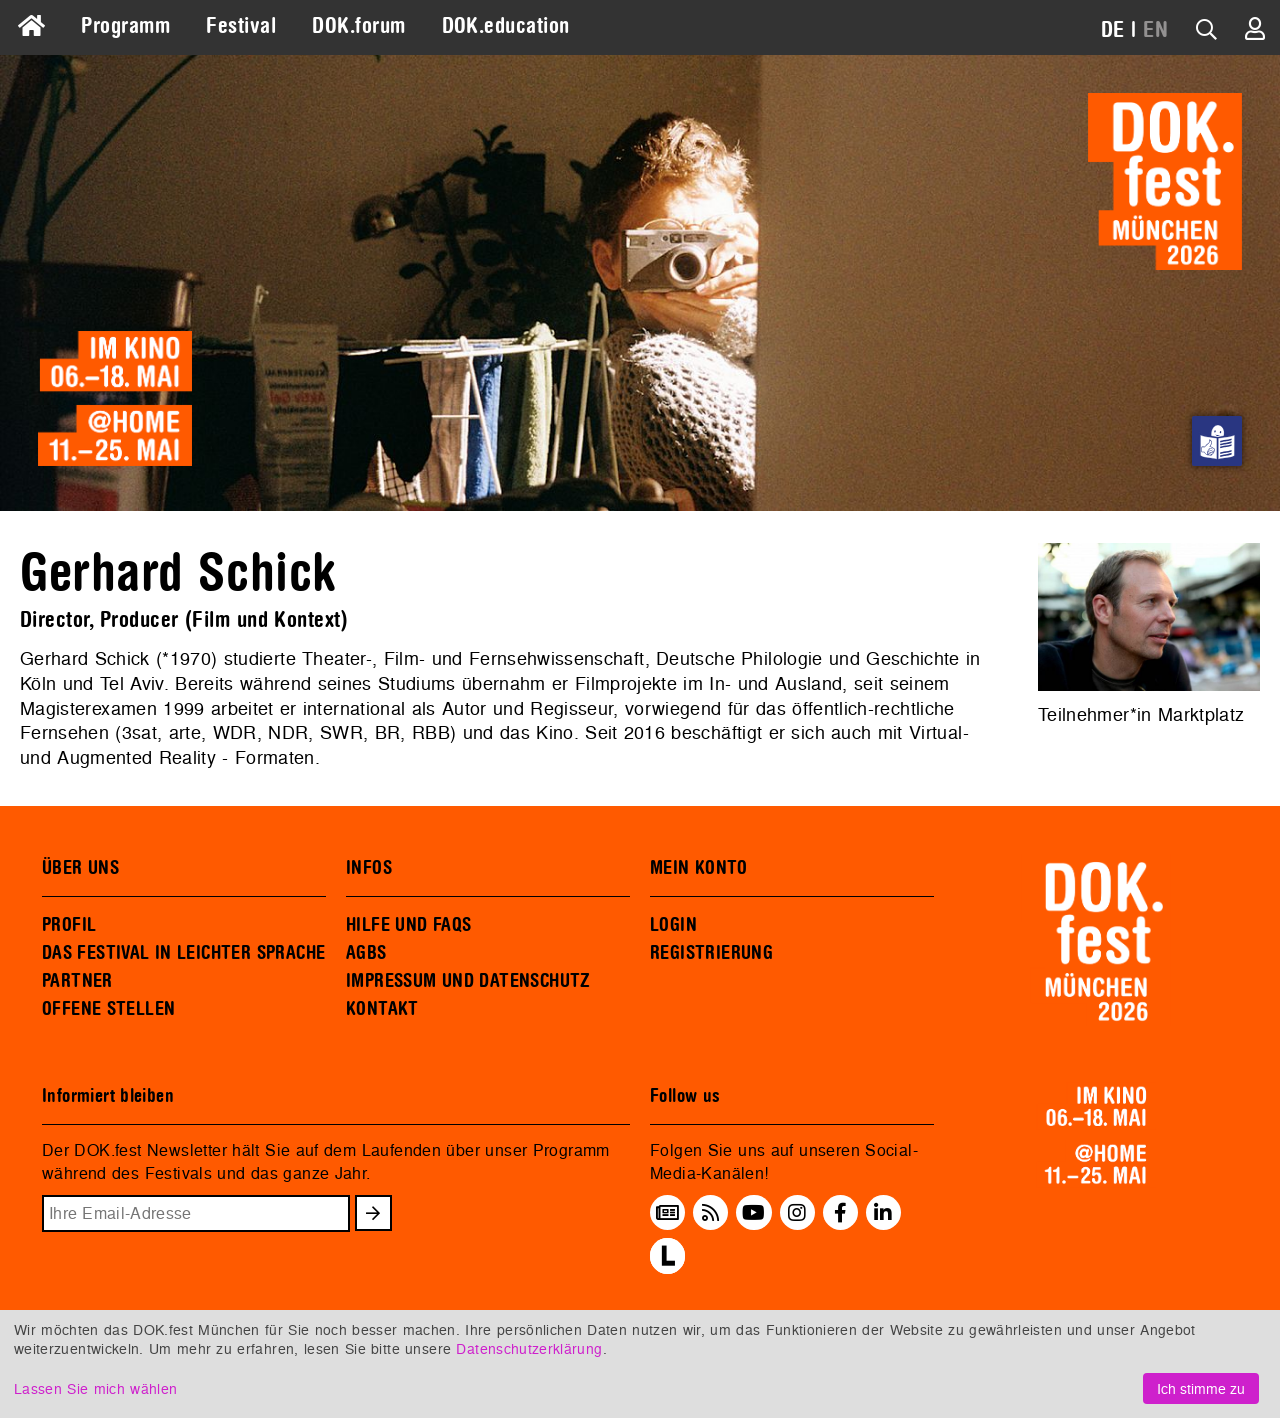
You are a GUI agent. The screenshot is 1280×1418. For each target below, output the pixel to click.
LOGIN (673, 925)
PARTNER (77, 981)
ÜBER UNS (80, 868)
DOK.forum (358, 26)
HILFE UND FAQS (408, 925)
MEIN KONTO (699, 868)
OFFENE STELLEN (108, 1009)
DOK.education (506, 26)
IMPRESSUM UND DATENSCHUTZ (468, 981)
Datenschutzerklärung (529, 1348)
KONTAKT (382, 1009)
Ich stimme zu (1201, 1388)
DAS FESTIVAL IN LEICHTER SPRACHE (183, 953)
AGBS (366, 953)
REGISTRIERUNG (711, 953)
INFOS (369, 868)
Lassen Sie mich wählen (95, 1388)
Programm (125, 26)
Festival (241, 26)
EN (1155, 30)
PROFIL (69, 925)
